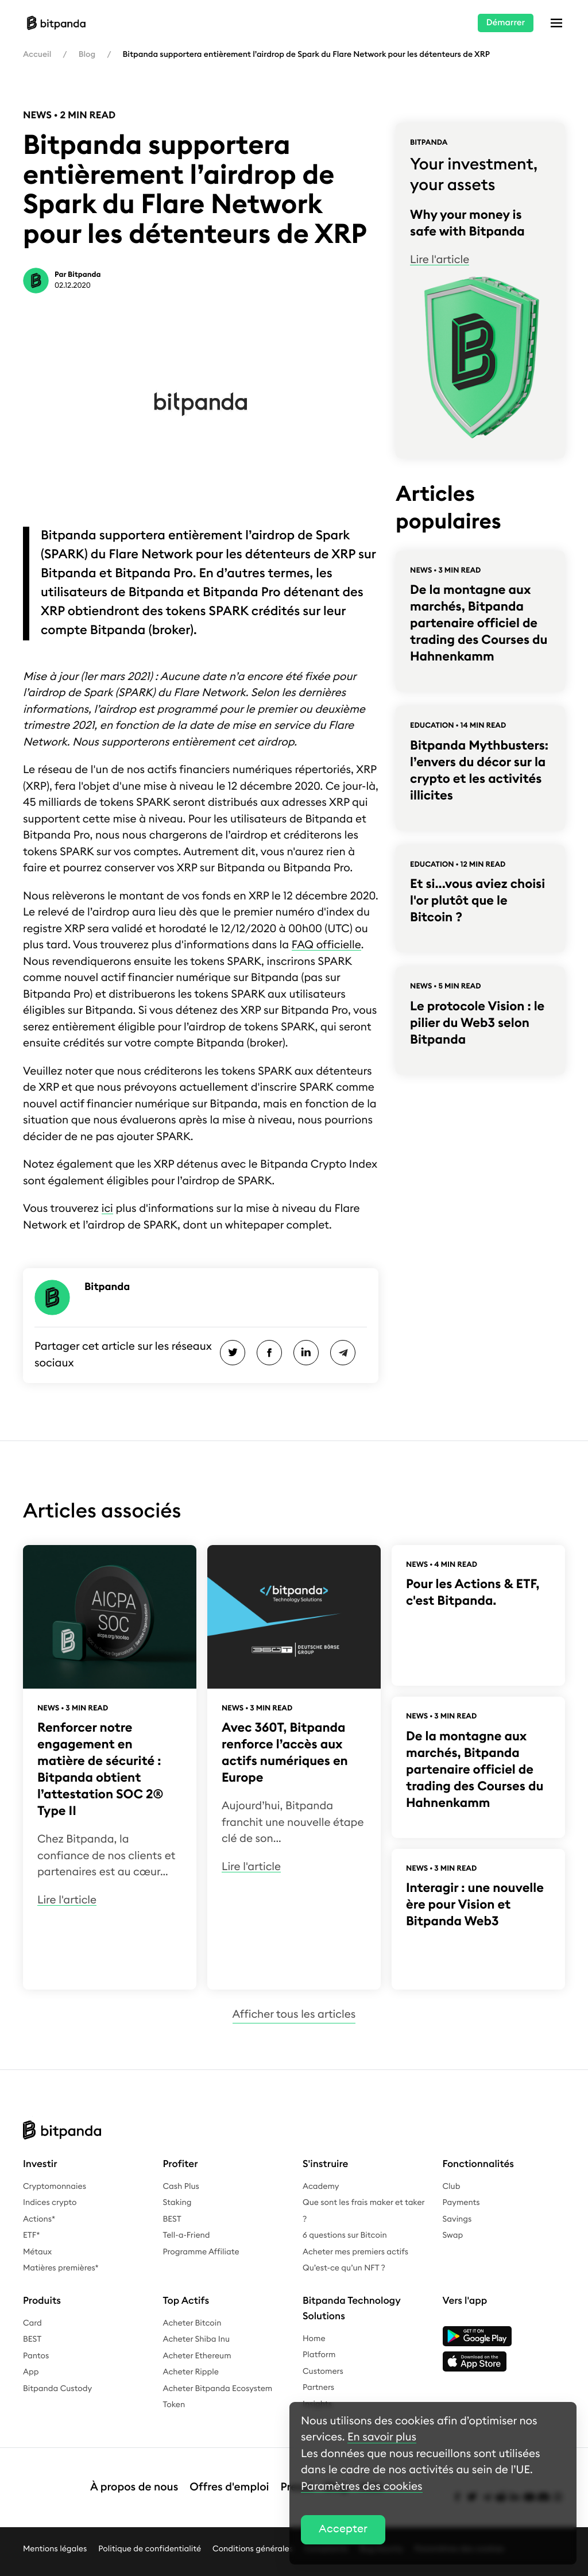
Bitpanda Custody (57, 2389)
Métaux (37, 2252)
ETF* (31, 2235)
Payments (461, 2203)
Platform (319, 2355)
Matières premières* (61, 2268)
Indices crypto (49, 2203)
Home (314, 2339)
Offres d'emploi (229, 2478)
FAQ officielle (326, 945)
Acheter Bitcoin (192, 2323)
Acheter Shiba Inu (196, 2339)
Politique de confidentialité (149, 2532)
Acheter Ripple (191, 2372)
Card (32, 2323)
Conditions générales (252, 2532)
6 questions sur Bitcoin (345, 2235)
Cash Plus (181, 2187)
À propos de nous (134, 2478)
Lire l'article (439, 259)
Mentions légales (55, 2532)
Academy (321, 2187)
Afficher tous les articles (294, 2014)
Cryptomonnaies (54, 2187)
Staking (177, 2203)
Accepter (343, 2529)
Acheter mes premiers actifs (355, 2252)
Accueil (37, 55)
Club (452, 2187)
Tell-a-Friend (186, 2235)
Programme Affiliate (201, 2252)
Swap (453, 2235)
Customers (323, 2372)
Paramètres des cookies (362, 2486)
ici (107, 1208)
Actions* (39, 2219)
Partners (318, 2388)
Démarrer (505, 22)
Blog (87, 55)
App (31, 2372)
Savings (457, 2219)
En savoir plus (381, 2437)
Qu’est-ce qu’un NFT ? (344, 2268)
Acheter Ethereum (197, 2356)
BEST (172, 2219)
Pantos (36, 2356)
